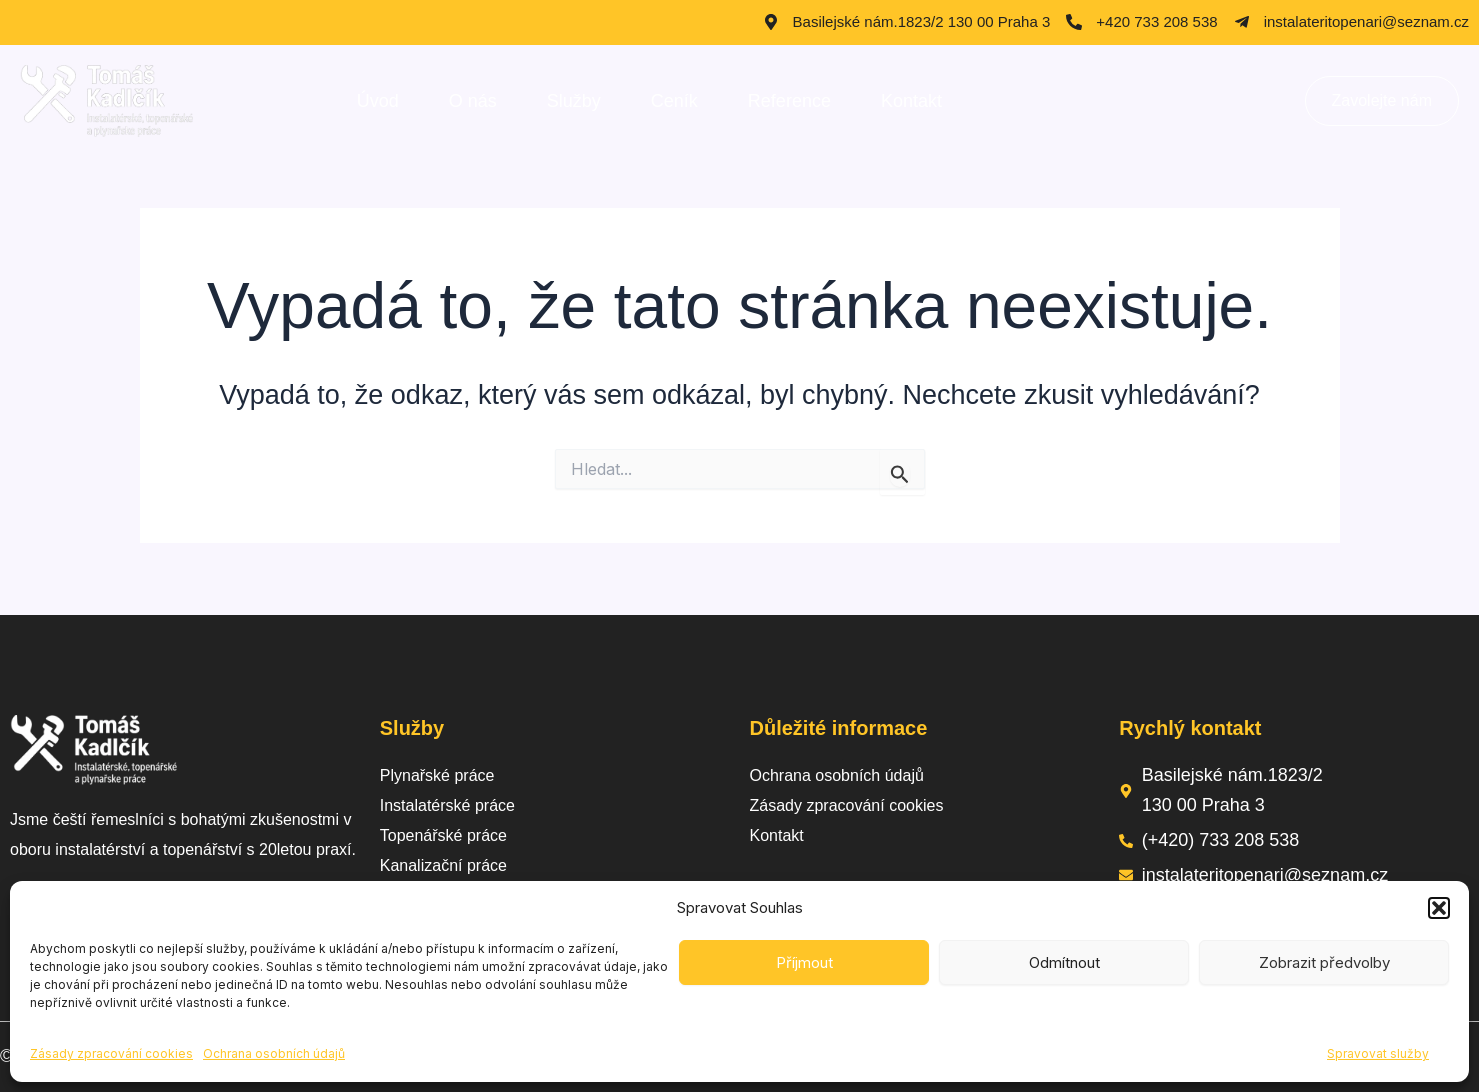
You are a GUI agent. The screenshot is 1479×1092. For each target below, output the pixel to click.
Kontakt (911, 101)
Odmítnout (1064, 962)
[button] (1439, 908)
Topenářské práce (443, 835)
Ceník (674, 101)
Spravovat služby (1378, 1053)
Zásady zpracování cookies (111, 1053)
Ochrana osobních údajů (274, 1053)
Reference (789, 101)
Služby (574, 101)
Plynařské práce (437, 775)
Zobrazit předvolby (1324, 962)
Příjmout (804, 962)
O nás (473, 101)
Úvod (378, 101)
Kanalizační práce (443, 865)
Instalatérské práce (447, 805)
